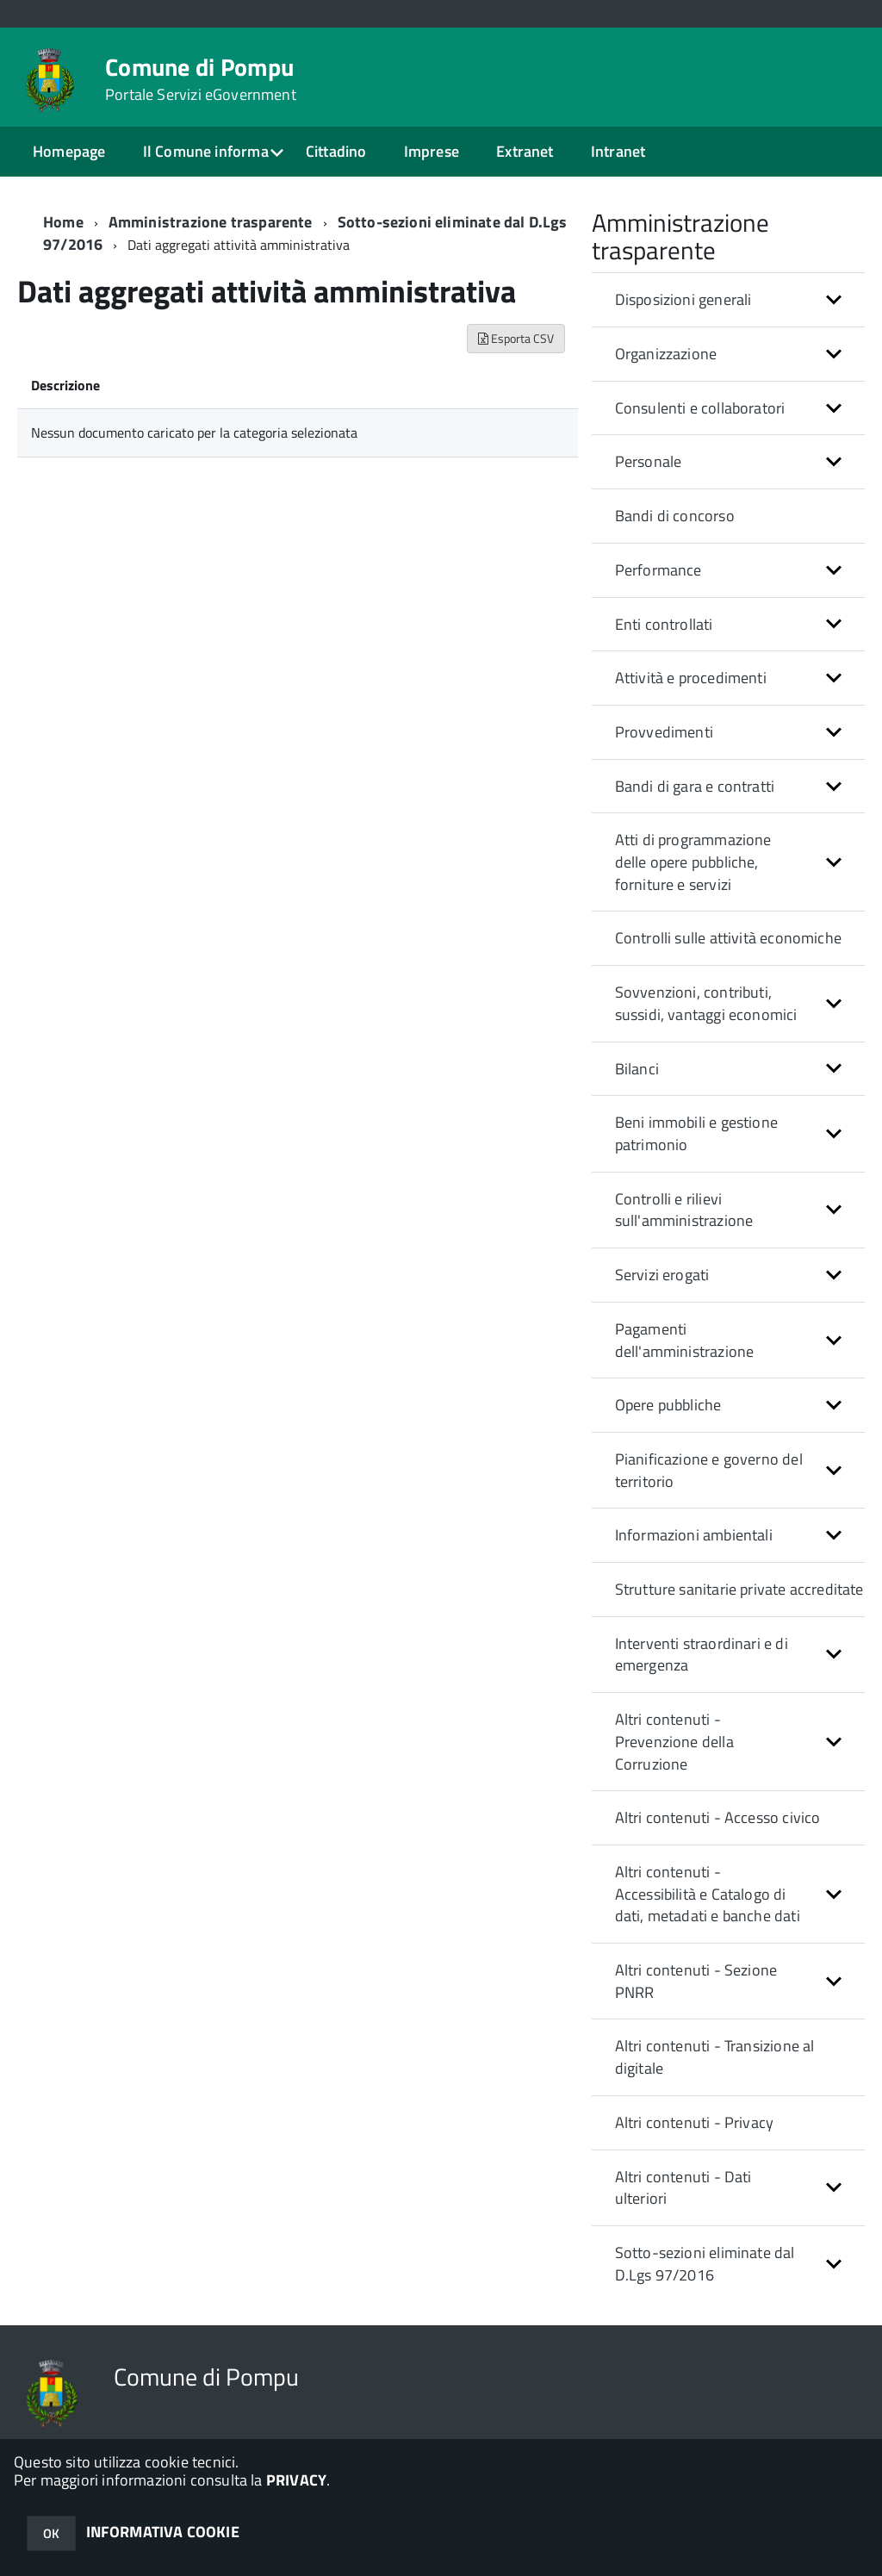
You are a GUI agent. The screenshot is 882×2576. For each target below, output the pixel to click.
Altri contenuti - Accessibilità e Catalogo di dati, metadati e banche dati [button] (707, 1893)
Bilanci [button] (637, 1068)
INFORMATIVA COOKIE (162, 2531)
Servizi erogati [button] (662, 1274)
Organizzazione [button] (666, 353)
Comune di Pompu (200, 79)
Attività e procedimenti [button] (691, 677)
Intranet (618, 151)
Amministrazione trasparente (211, 221)
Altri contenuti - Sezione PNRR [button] (696, 1981)
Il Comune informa (206, 151)
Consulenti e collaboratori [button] (700, 408)
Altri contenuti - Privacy (694, 2122)
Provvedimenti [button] (664, 732)
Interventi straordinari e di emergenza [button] (701, 1654)
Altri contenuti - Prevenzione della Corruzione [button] (674, 1741)
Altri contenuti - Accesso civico (718, 1817)
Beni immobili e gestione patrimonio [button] (696, 1133)
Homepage (69, 151)
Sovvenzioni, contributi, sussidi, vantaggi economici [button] (706, 1003)
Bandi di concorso (675, 515)
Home (63, 221)
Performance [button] (658, 570)
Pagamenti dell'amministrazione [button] (685, 1340)
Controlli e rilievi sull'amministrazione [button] (684, 1210)
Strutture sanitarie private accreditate (739, 1589)
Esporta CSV (516, 338)
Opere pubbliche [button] (668, 1404)
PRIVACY (296, 2480)
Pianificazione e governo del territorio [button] (709, 1470)
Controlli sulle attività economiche (728, 937)
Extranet (524, 151)
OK (51, 2533)
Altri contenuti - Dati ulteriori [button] (683, 2188)
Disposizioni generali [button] (683, 299)
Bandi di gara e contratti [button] (695, 786)
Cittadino (336, 151)
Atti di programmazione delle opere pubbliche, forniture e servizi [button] (693, 861)
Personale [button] (648, 461)
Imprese (431, 151)
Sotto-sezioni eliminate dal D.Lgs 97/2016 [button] (705, 2264)
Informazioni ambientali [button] (694, 1534)
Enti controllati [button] (664, 624)
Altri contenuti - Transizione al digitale (715, 2057)
